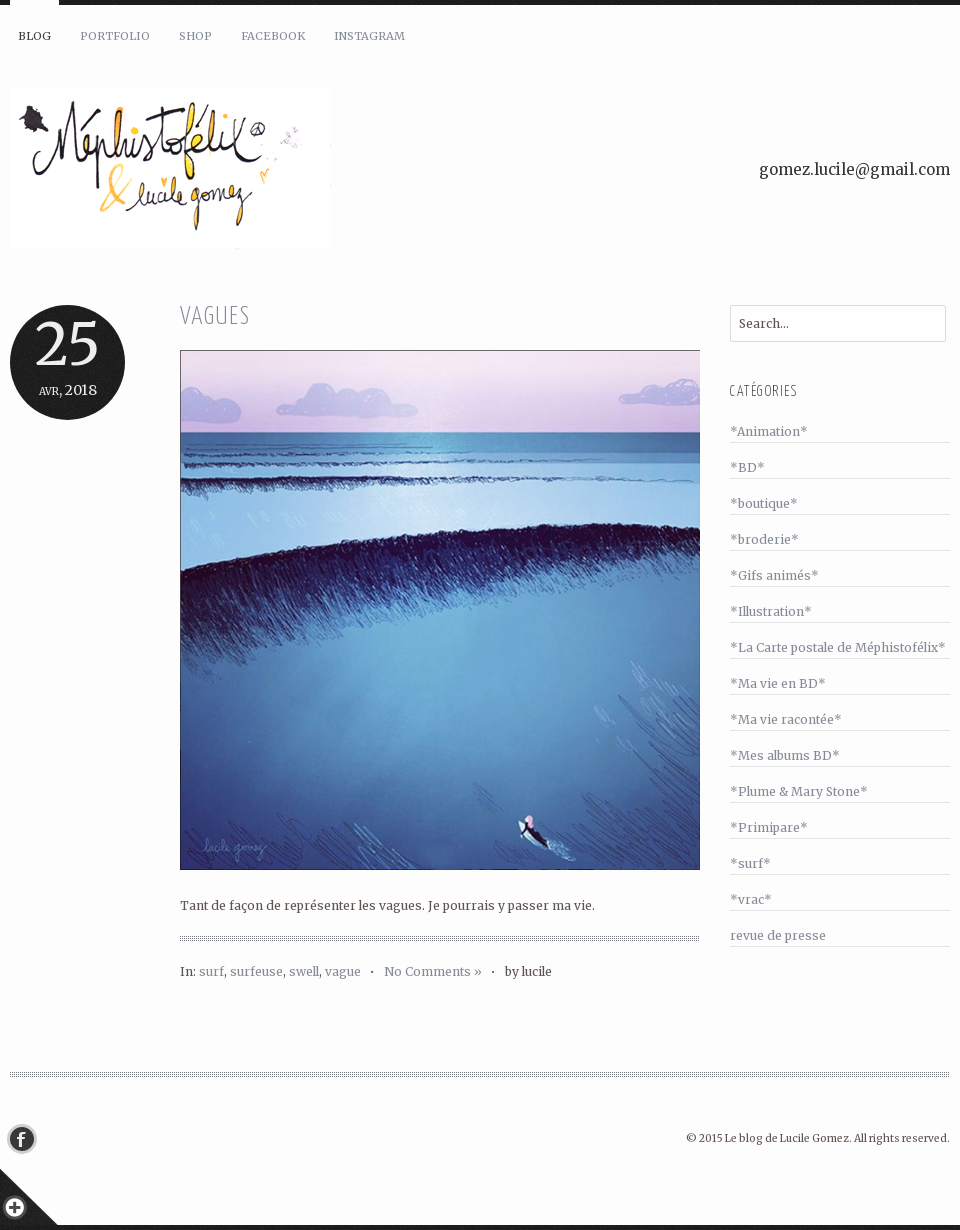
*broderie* (764, 539)
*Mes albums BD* (785, 755)
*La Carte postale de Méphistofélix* (838, 647)
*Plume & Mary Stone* (799, 791)
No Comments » (433, 971)
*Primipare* (769, 827)
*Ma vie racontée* (786, 719)
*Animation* (769, 431)
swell (304, 971)
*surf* (750, 863)
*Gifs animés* (774, 575)
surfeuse (256, 971)
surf (211, 971)
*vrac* (751, 899)
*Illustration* (771, 611)
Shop (195, 36)
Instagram (369, 36)
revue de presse (778, 935)
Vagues (215, 317)
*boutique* (764, 503)
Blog (34, 36)
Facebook (273, 36)
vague (343, 971)
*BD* (747, 467)
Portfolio (115, 36)
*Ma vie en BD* (778, 683)
